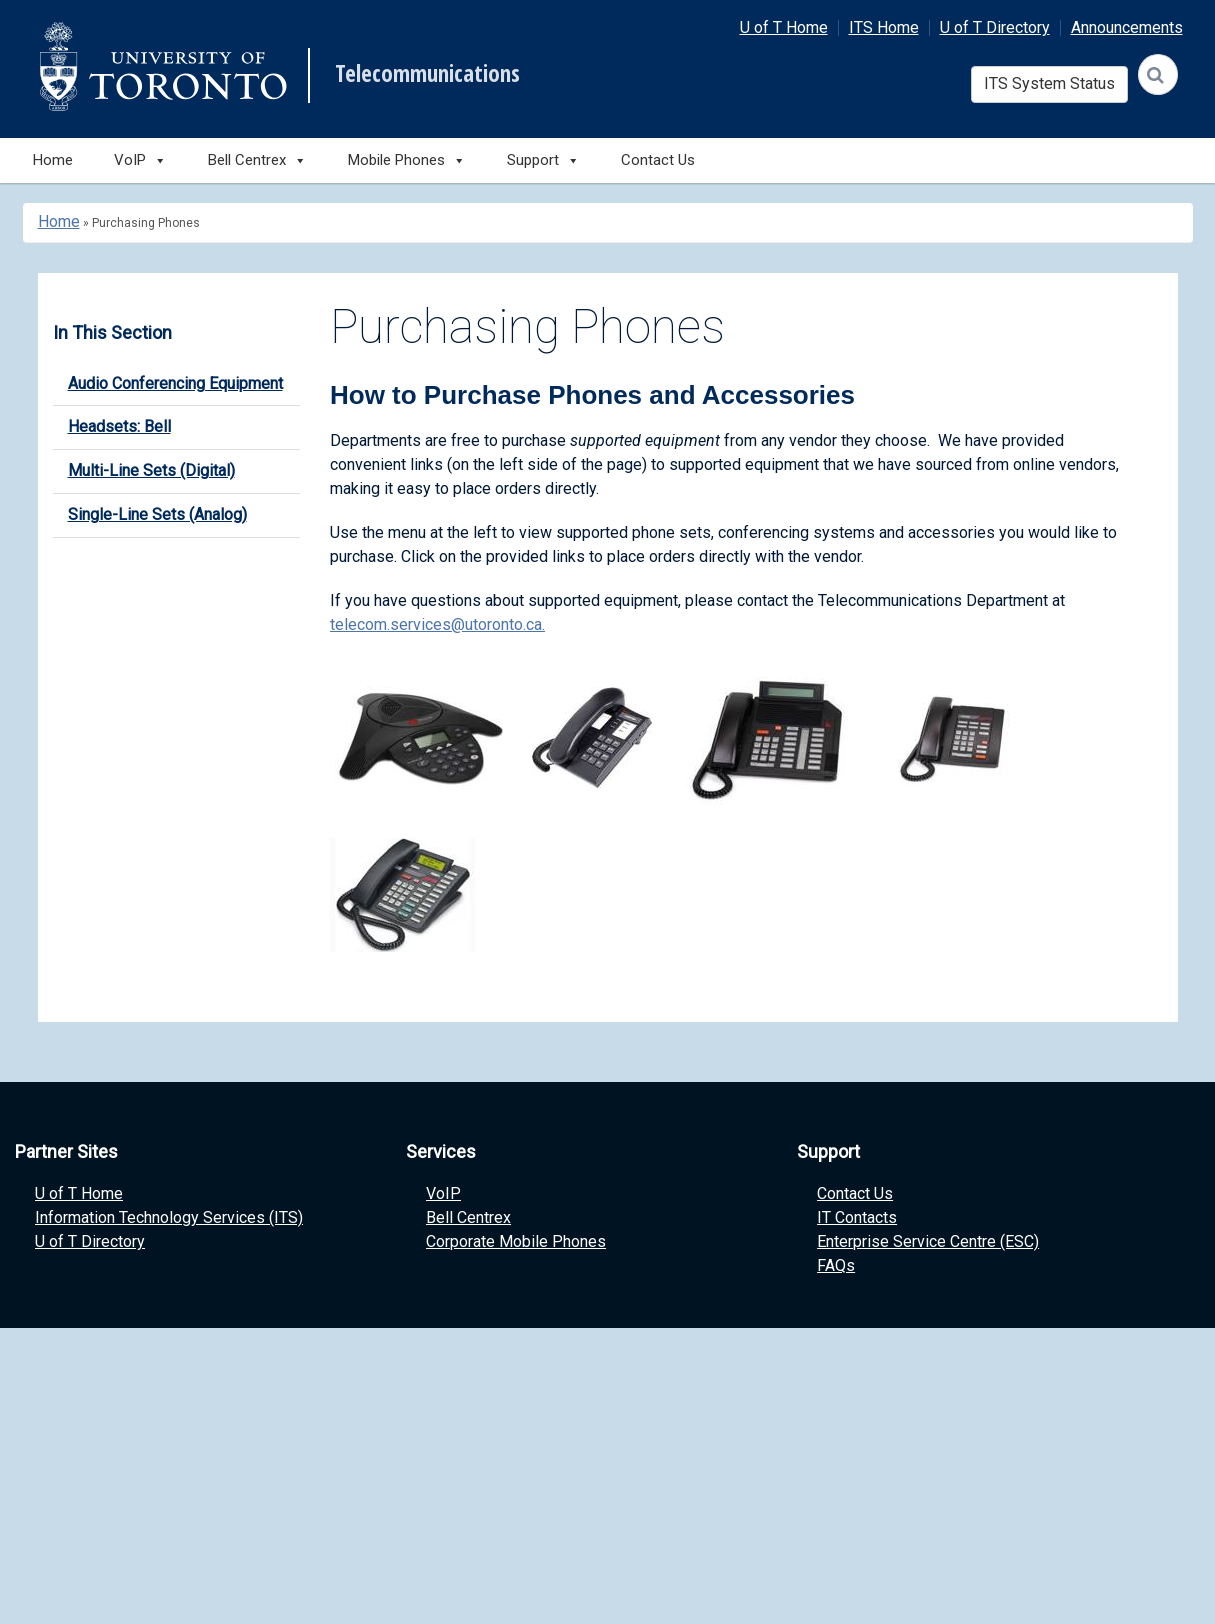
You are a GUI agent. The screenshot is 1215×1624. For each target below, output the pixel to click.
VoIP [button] (140, 160)
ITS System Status (1049, 83)
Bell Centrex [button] (257, 160)
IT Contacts (857, 1217)
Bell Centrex (468, 1217)
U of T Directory (995, 27)
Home (53, 160)
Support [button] (543, 160)
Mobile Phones (407, 160)
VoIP (443, 1193)
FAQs (836, 1265)
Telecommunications (427, 74)
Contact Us (658, 160)
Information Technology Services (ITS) (169, 1217)
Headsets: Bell (119, 426)
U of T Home (784, 27)
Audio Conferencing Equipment (175, 383)
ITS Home (884, 27)
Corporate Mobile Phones (516, 1241)
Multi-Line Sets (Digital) (151, 470)
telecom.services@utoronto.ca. (437, 624)
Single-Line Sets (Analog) (157, 514)
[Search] (1158, 74)
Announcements (1127, 27)
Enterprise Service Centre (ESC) (928, 1241)
